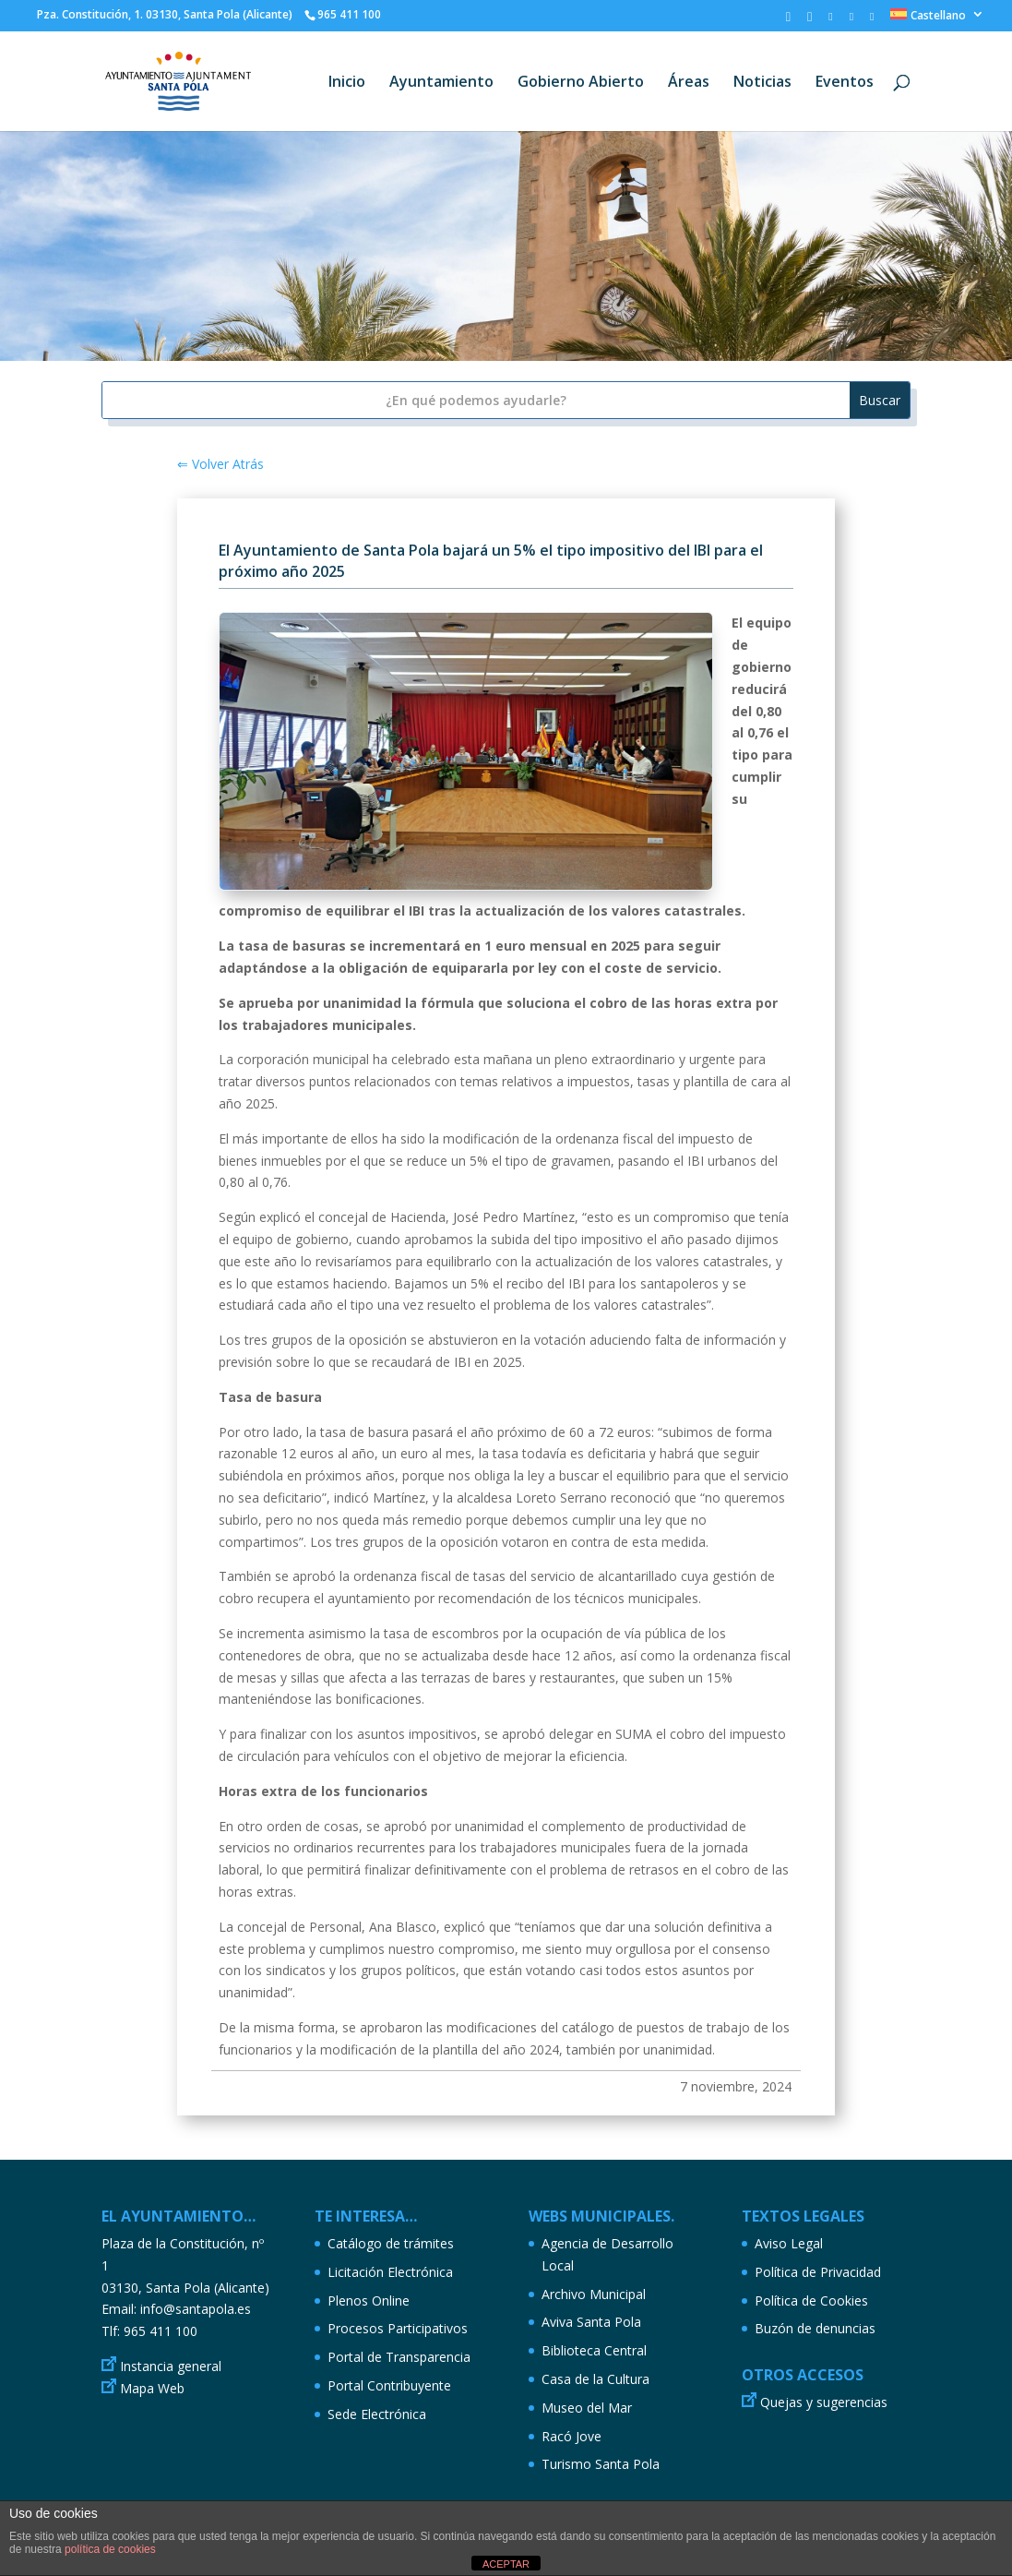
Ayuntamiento (441, 83)
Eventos (845, 83)
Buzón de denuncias (815, 2328)
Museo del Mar (587, 2407)
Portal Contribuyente (389, 2385)
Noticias (762, 83)
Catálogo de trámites (390, 2243)
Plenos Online (368, 2300)
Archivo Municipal (594, 2294)
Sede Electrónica (376, 2414)
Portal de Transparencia (398, 2357)
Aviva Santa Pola (591, 2321)
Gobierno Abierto (581, 83)
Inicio (346, 83)
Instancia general (170, 2366)
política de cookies (110, 2549)
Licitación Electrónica (390, 2272)
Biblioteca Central (594, 2350)
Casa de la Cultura (595, 2379)
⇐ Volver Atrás (220, 464)
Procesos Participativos (397, 2328)
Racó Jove (571, 2436)
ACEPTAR (506, 2564)
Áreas (688, 83)
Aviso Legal (789, 2243)
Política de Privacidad (818, 2272)
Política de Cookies (811, 2300)
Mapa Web (152, 2388)
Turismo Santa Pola (601, 2464)
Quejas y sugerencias (823, 2402)
